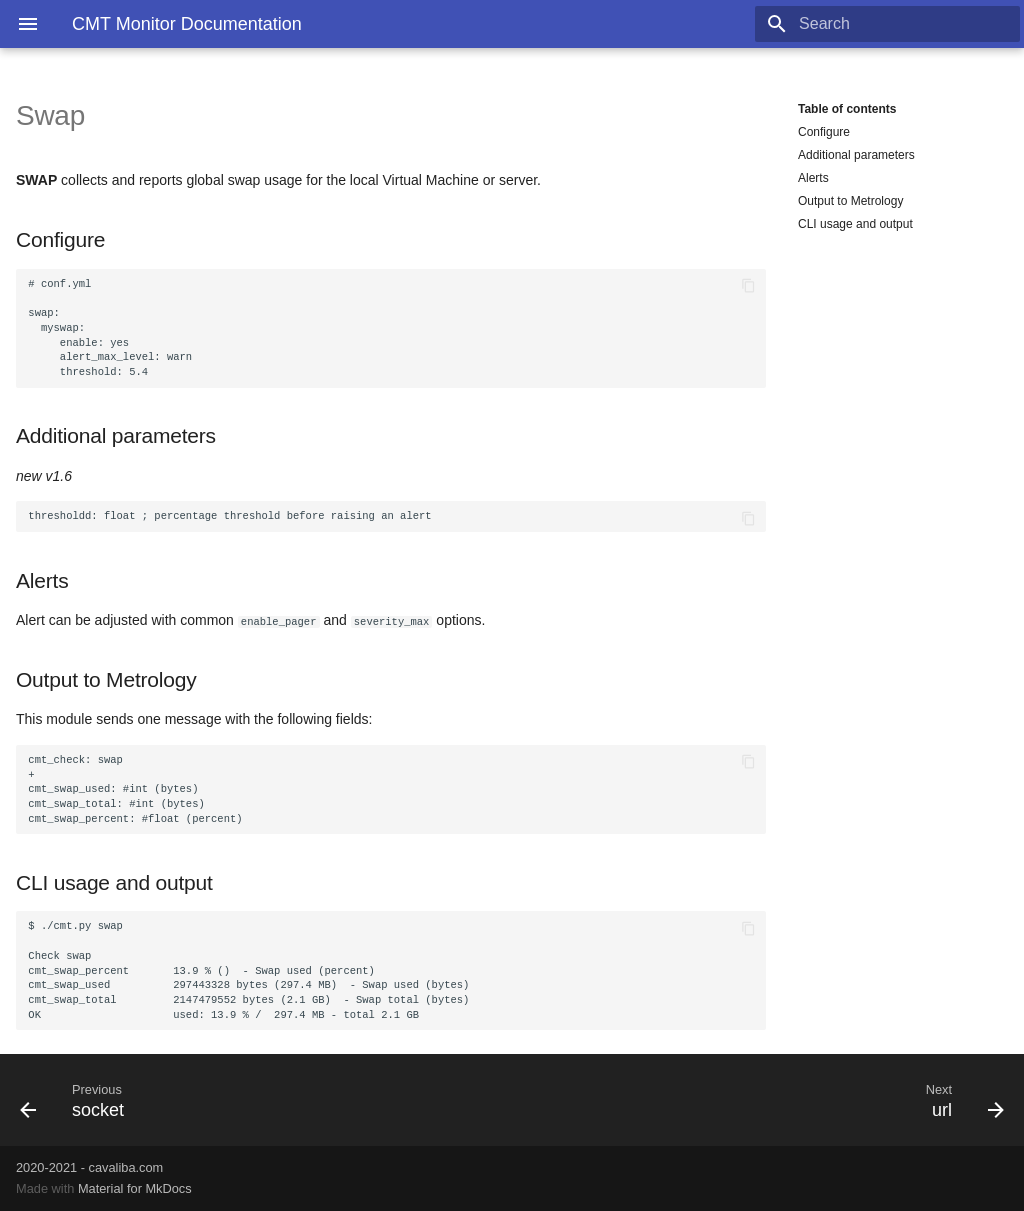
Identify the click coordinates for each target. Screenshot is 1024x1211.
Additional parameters (856, 155)
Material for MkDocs (135, 1188)
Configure (824, 132)
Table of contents (847, 109)
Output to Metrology (850, 201)
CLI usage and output (855, 224)
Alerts (813, 178)
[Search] (903, 24)
